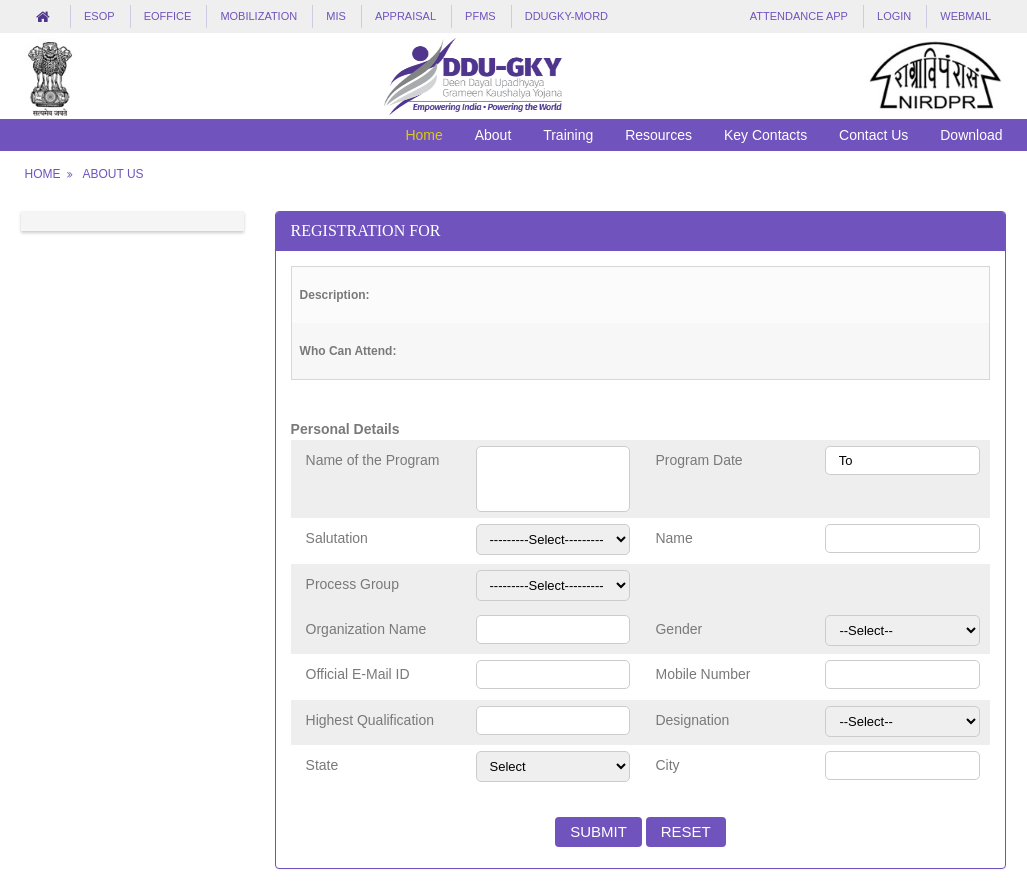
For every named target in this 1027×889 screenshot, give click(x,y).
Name (673, 538)
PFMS (480, 16)
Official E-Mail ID (358, 674)
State (322, 765)
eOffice (168, 16)
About (493, 135)
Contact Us (873, 135)
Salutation (337, 538)
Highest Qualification (370, 720)
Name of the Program (373, 460)
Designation (692, 720)
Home (423, 135)
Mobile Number (702, 674)
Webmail (965, 16)
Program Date (698, 460)
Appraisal (405, 16)
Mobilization (258, 16)
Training (568, 135)
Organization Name (366, 629)
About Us (112, 174)
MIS (336, 16)
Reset (686, 831)
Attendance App (799, 16)
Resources (658, 135)
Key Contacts (765, 135)
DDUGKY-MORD (566, 16)
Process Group (352, 584)
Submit (598, 831)
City (667, 765)
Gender (678, 629)
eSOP (99, 16)
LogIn (894, 16)
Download (971, 135)
